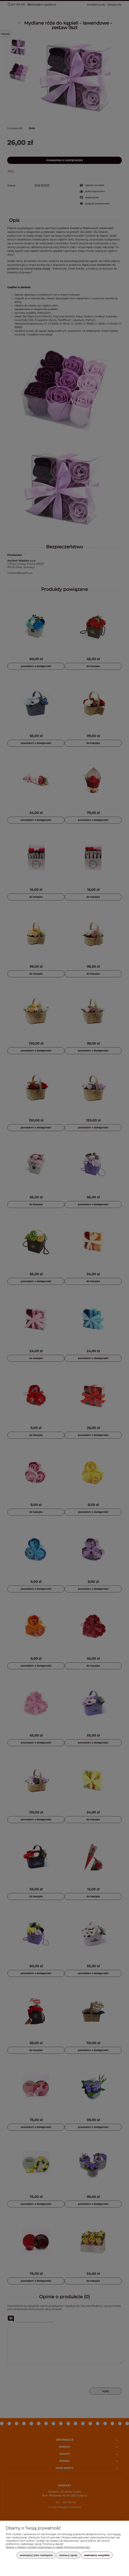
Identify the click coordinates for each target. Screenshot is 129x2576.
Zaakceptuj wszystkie (97, 2555)
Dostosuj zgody (68, 2555)
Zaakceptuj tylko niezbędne (36, 2555)
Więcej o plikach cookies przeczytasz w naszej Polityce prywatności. (48, 2547)
